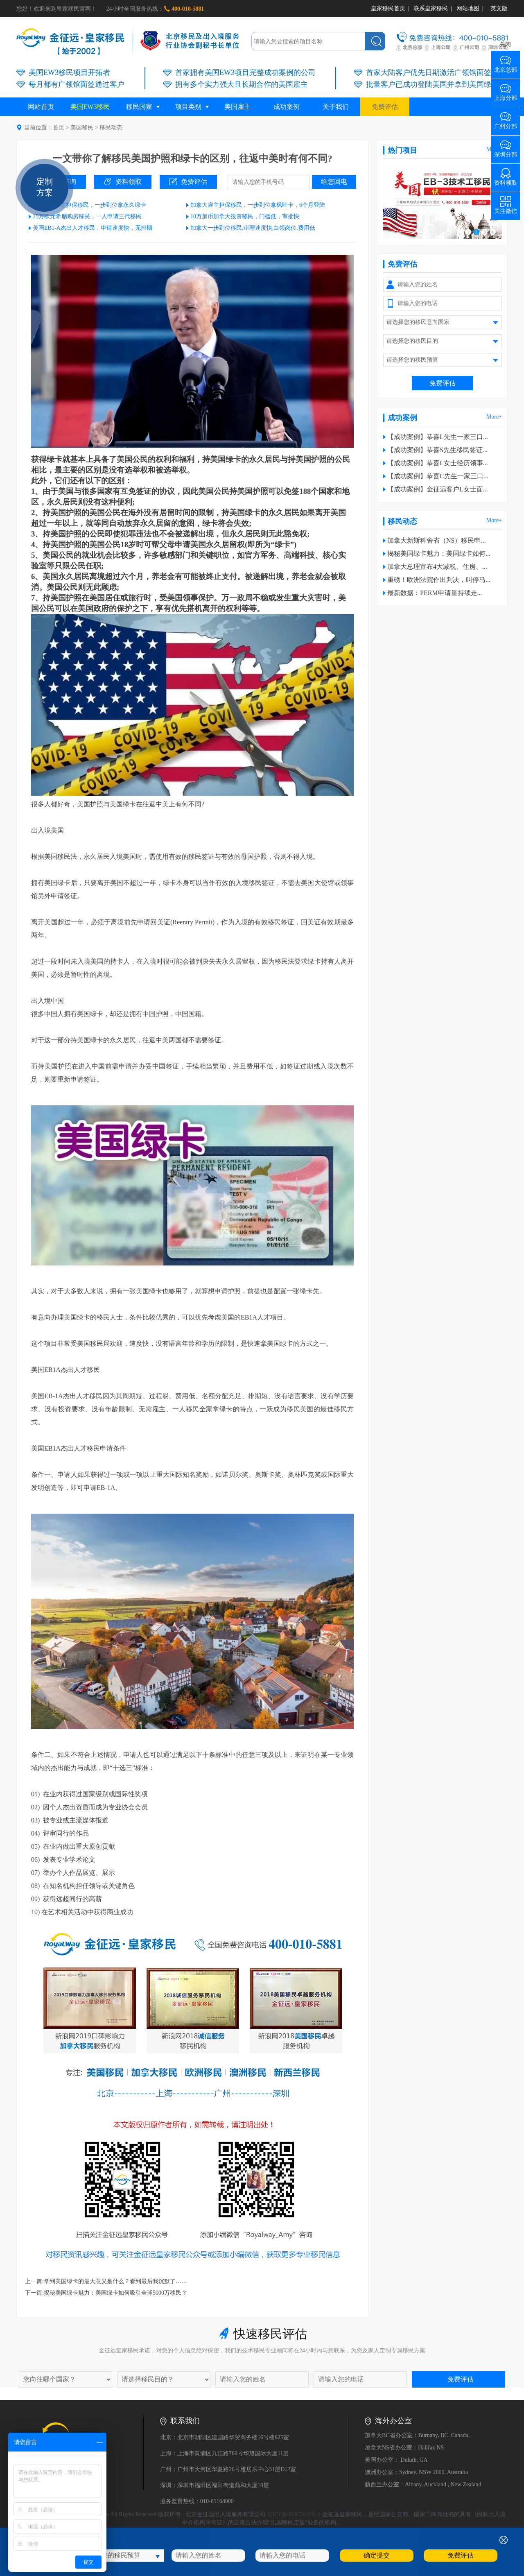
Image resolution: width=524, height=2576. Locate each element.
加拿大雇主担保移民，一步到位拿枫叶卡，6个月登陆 (257, 205)
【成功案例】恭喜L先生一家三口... (437, 436)
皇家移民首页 (388, 8)
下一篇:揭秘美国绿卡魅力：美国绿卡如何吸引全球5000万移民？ (106, 2293)
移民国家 (139, 106)
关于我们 (336, 106)
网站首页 (41, 106)
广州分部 (505, 123)
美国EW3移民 (90, 106)
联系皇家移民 (430, 8)
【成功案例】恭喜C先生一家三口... (437, 476)
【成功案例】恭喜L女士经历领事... (437, 463)
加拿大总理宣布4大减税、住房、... (437, 566)
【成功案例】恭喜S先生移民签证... (437, 449)
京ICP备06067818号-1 (294, 2514)
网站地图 (467, 8)
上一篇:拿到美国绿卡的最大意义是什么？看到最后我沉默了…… (106, 2281)
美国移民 (81, 127)
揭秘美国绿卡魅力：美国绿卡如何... (438, 553)
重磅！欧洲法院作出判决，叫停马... (438, 579)
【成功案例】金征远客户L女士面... (437, 489)
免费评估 (385, 106)
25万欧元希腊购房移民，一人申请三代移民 (87, 216)
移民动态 (110, 127)
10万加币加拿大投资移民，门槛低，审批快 (244, 216)
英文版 (499, 8)
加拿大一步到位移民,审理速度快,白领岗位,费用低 (252, 228)
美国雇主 (237, 106)
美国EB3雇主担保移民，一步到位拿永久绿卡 (89, 205)
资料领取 (128, 181)
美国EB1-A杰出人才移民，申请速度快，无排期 (92, 228)
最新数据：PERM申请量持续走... (434, 592)
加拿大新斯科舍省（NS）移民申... (436, 540)
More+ (494, 417)
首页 (58, 127)
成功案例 (286, 106)
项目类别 (188, 106)
